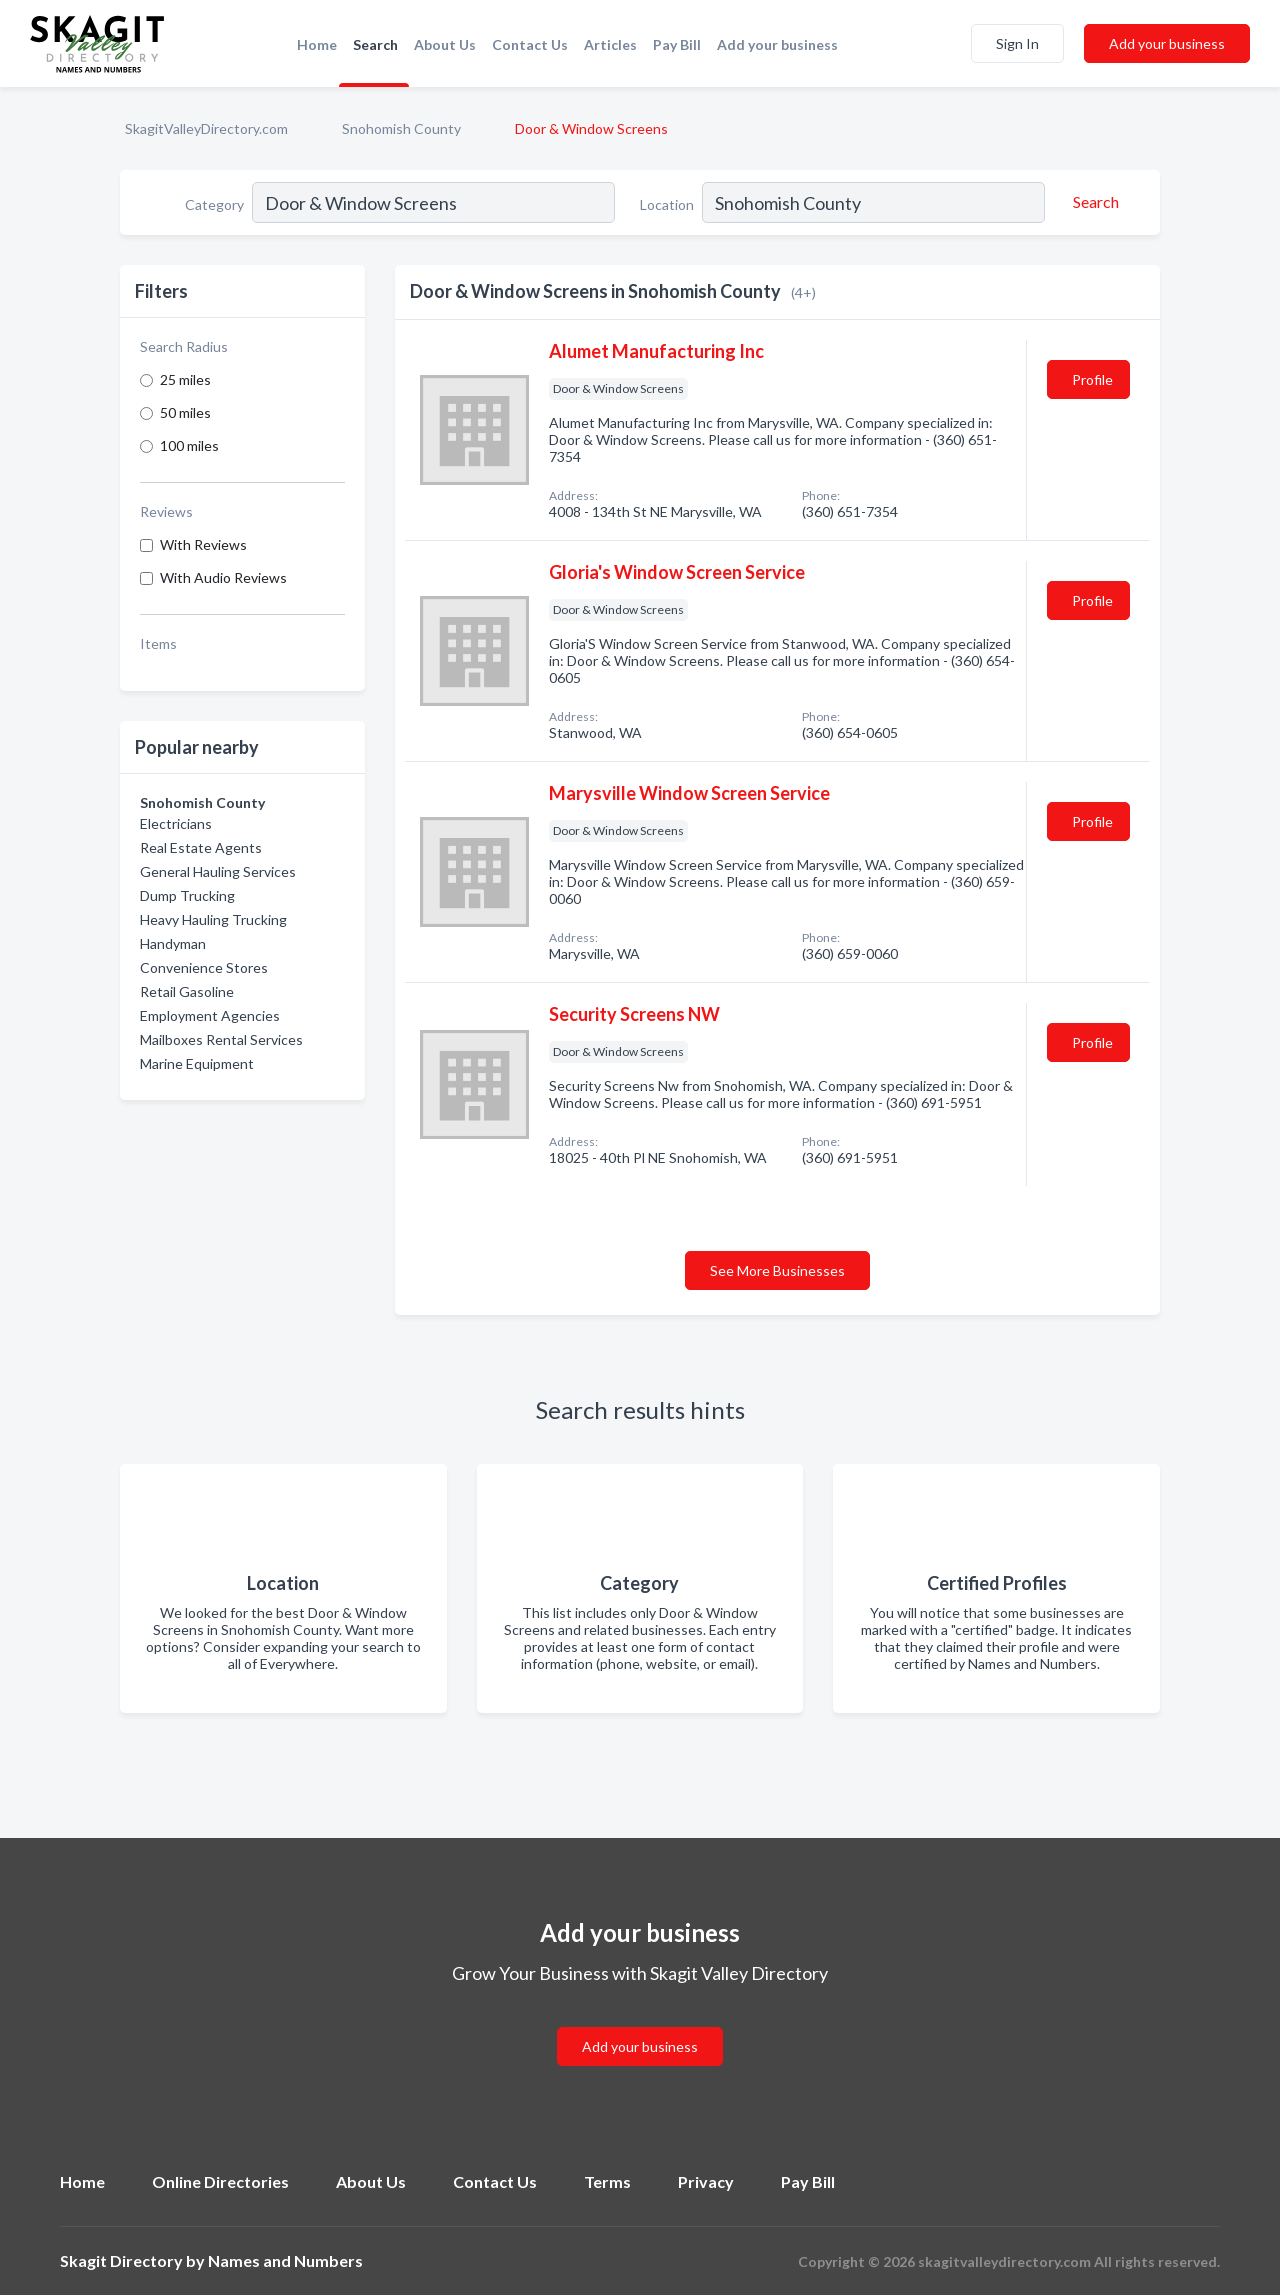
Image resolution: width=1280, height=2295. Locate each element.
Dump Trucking (187, 895)
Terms (607, 2181)
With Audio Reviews (223, 577)
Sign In (1017, 43)
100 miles (189, 445)
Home (317, 44)
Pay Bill (677, 44)
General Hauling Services (218, 871)
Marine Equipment (197, 1063)
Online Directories (220, 2181)
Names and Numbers (285, 2260)
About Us (445, 44)
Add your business (777, 44)
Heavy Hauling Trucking (213, 919)
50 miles (185, 412)
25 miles (185, 379)
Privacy (706, 2181)
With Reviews (203, 544)
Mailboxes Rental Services (221, 1039)
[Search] (1093, 202)
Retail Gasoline (187, 991)
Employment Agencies (210, 1015)
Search (375, 44)
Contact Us (530, 44)
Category (214, 204)
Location (667, 204)
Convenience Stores (204, 967)
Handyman (173, 943)
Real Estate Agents (201, 847)
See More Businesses (777, 1270)
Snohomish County (401, 128)
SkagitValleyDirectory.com (206, 128)
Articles (610, 44)
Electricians (176, 823)
